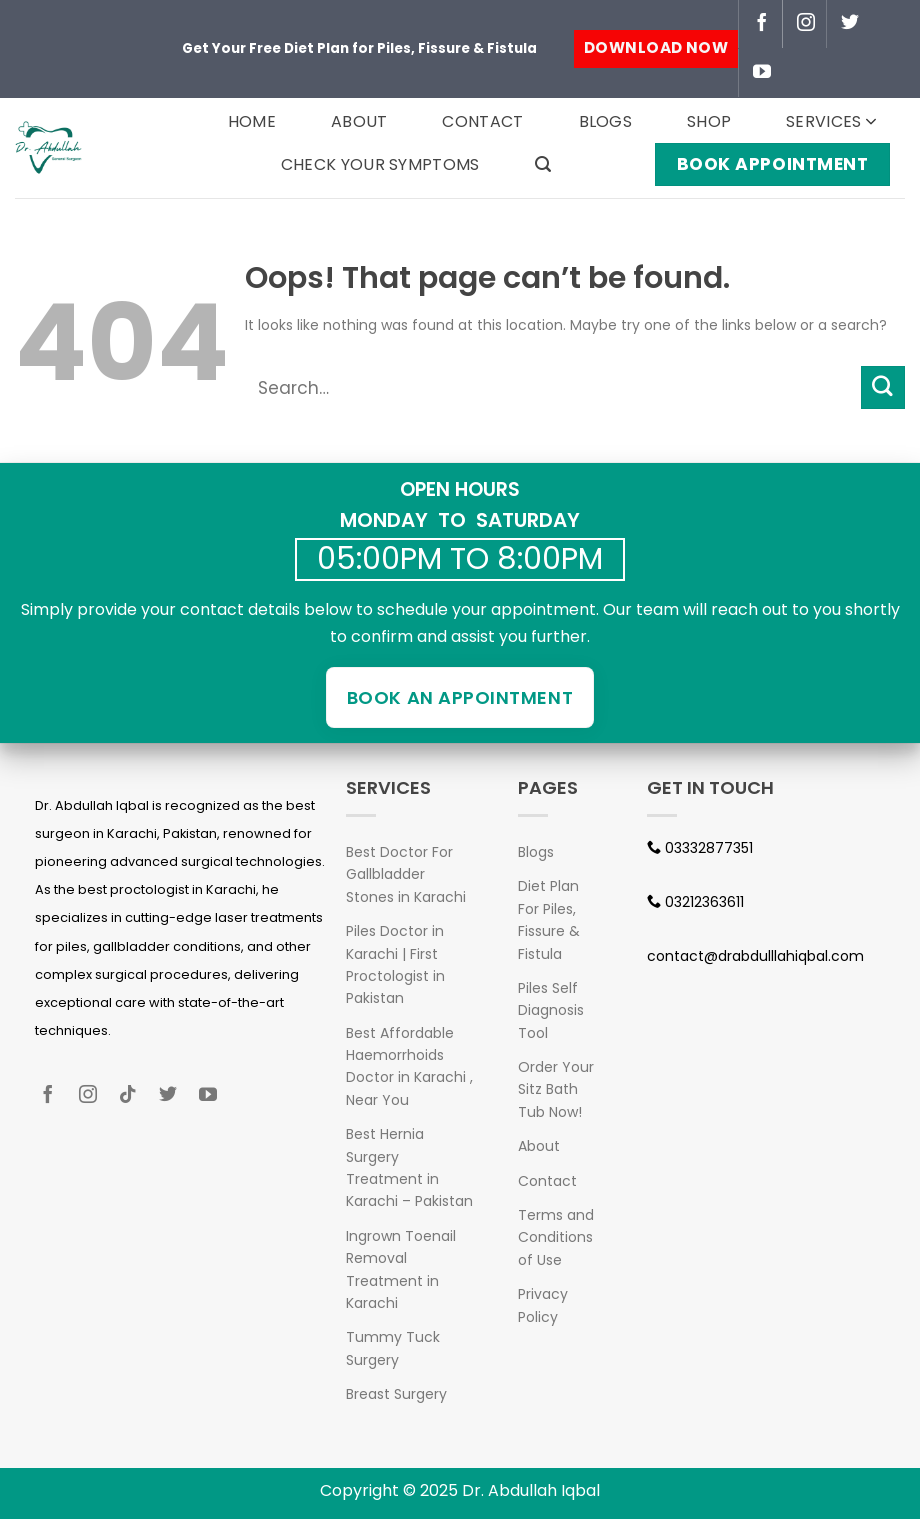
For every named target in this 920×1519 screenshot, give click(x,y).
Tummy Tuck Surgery (393, 1348)
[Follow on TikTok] (135, 1097)
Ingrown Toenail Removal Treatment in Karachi (401, 1269)
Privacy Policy (543, 1305)
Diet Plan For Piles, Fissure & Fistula (549, 919)
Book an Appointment (460, 697)
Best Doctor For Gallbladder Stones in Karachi (406, 874)
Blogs (606, 121)
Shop (709, 121)
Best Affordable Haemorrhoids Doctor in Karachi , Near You (409, 1066)
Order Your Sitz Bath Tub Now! (556, 1089)
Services (831, 121)
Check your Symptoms (380, 164)
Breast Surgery (396, 1394)
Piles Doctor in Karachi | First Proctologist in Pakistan (395, 964)
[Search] (543, 164)
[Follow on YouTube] (762, 73)
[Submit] (883, 387)
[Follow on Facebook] (762, 24)
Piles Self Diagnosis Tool (551, 1010)
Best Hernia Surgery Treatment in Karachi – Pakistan (409, 1167)
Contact (482, 121)
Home (252, 121)
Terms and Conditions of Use (556, 1237)
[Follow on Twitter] (850, 24)
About (359, 121)
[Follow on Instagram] (806, 24)
